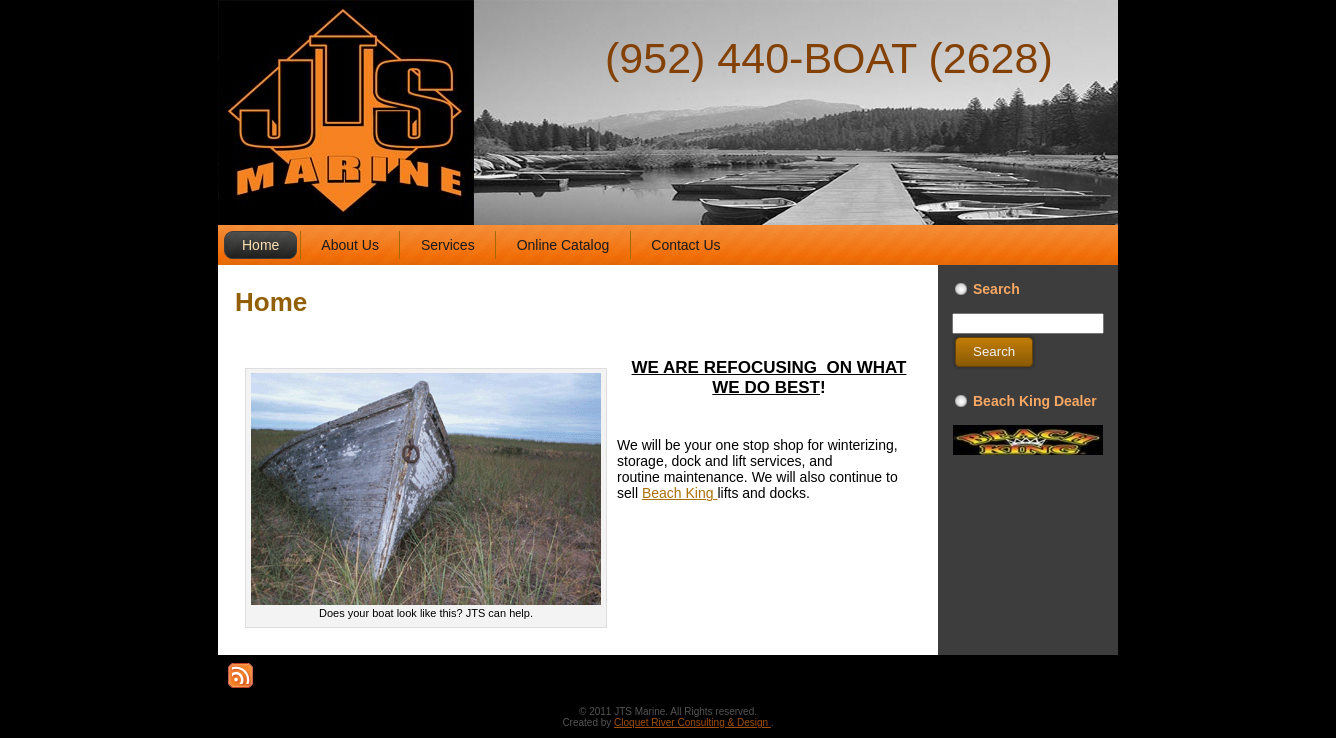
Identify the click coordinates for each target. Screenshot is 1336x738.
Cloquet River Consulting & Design (692, 722)
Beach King (680, 493)
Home (271, 302)
